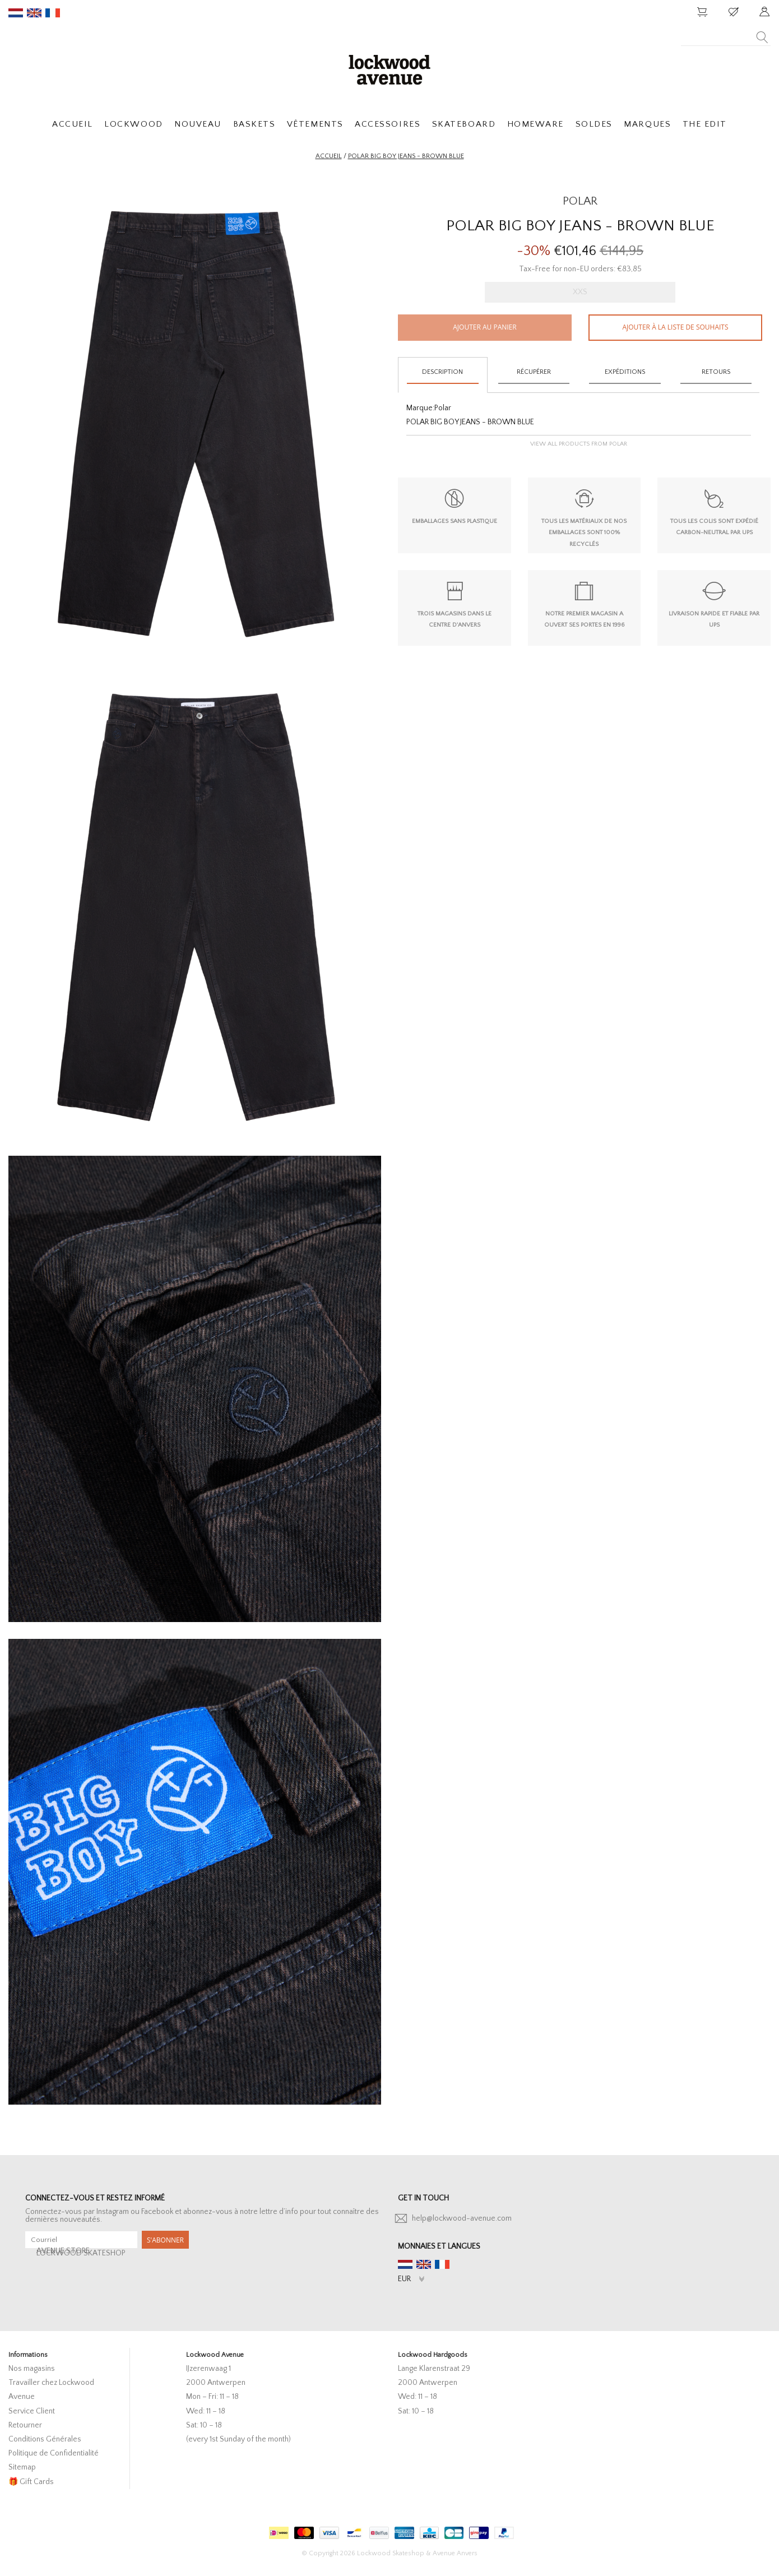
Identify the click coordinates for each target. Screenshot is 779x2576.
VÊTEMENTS (315, 124)
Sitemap (22, 2467)
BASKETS (254, 124)
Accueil (329, 156)
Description (442, 372)
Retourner (25, 2425)
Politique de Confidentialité (53, 2453)
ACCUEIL (72, 124)
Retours (716, 372)
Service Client (31, 2411)
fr (52, 12)
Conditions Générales (44, 2439)
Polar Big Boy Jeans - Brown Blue (406, 156)
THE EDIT (705, 124)
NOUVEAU (197, 124)
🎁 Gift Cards (31, 2481)
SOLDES (594, 124)
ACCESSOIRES (387, 124)
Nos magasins (31, 2368)
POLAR (580, 200)
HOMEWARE (535, 124)
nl (15, 12)
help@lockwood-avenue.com (462, 2218)
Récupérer (534, 372)
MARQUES (647, 124)
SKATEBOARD (463, 124)
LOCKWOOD (133, 124)
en (34, 12)
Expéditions (625, 372)
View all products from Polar (578, 444)
